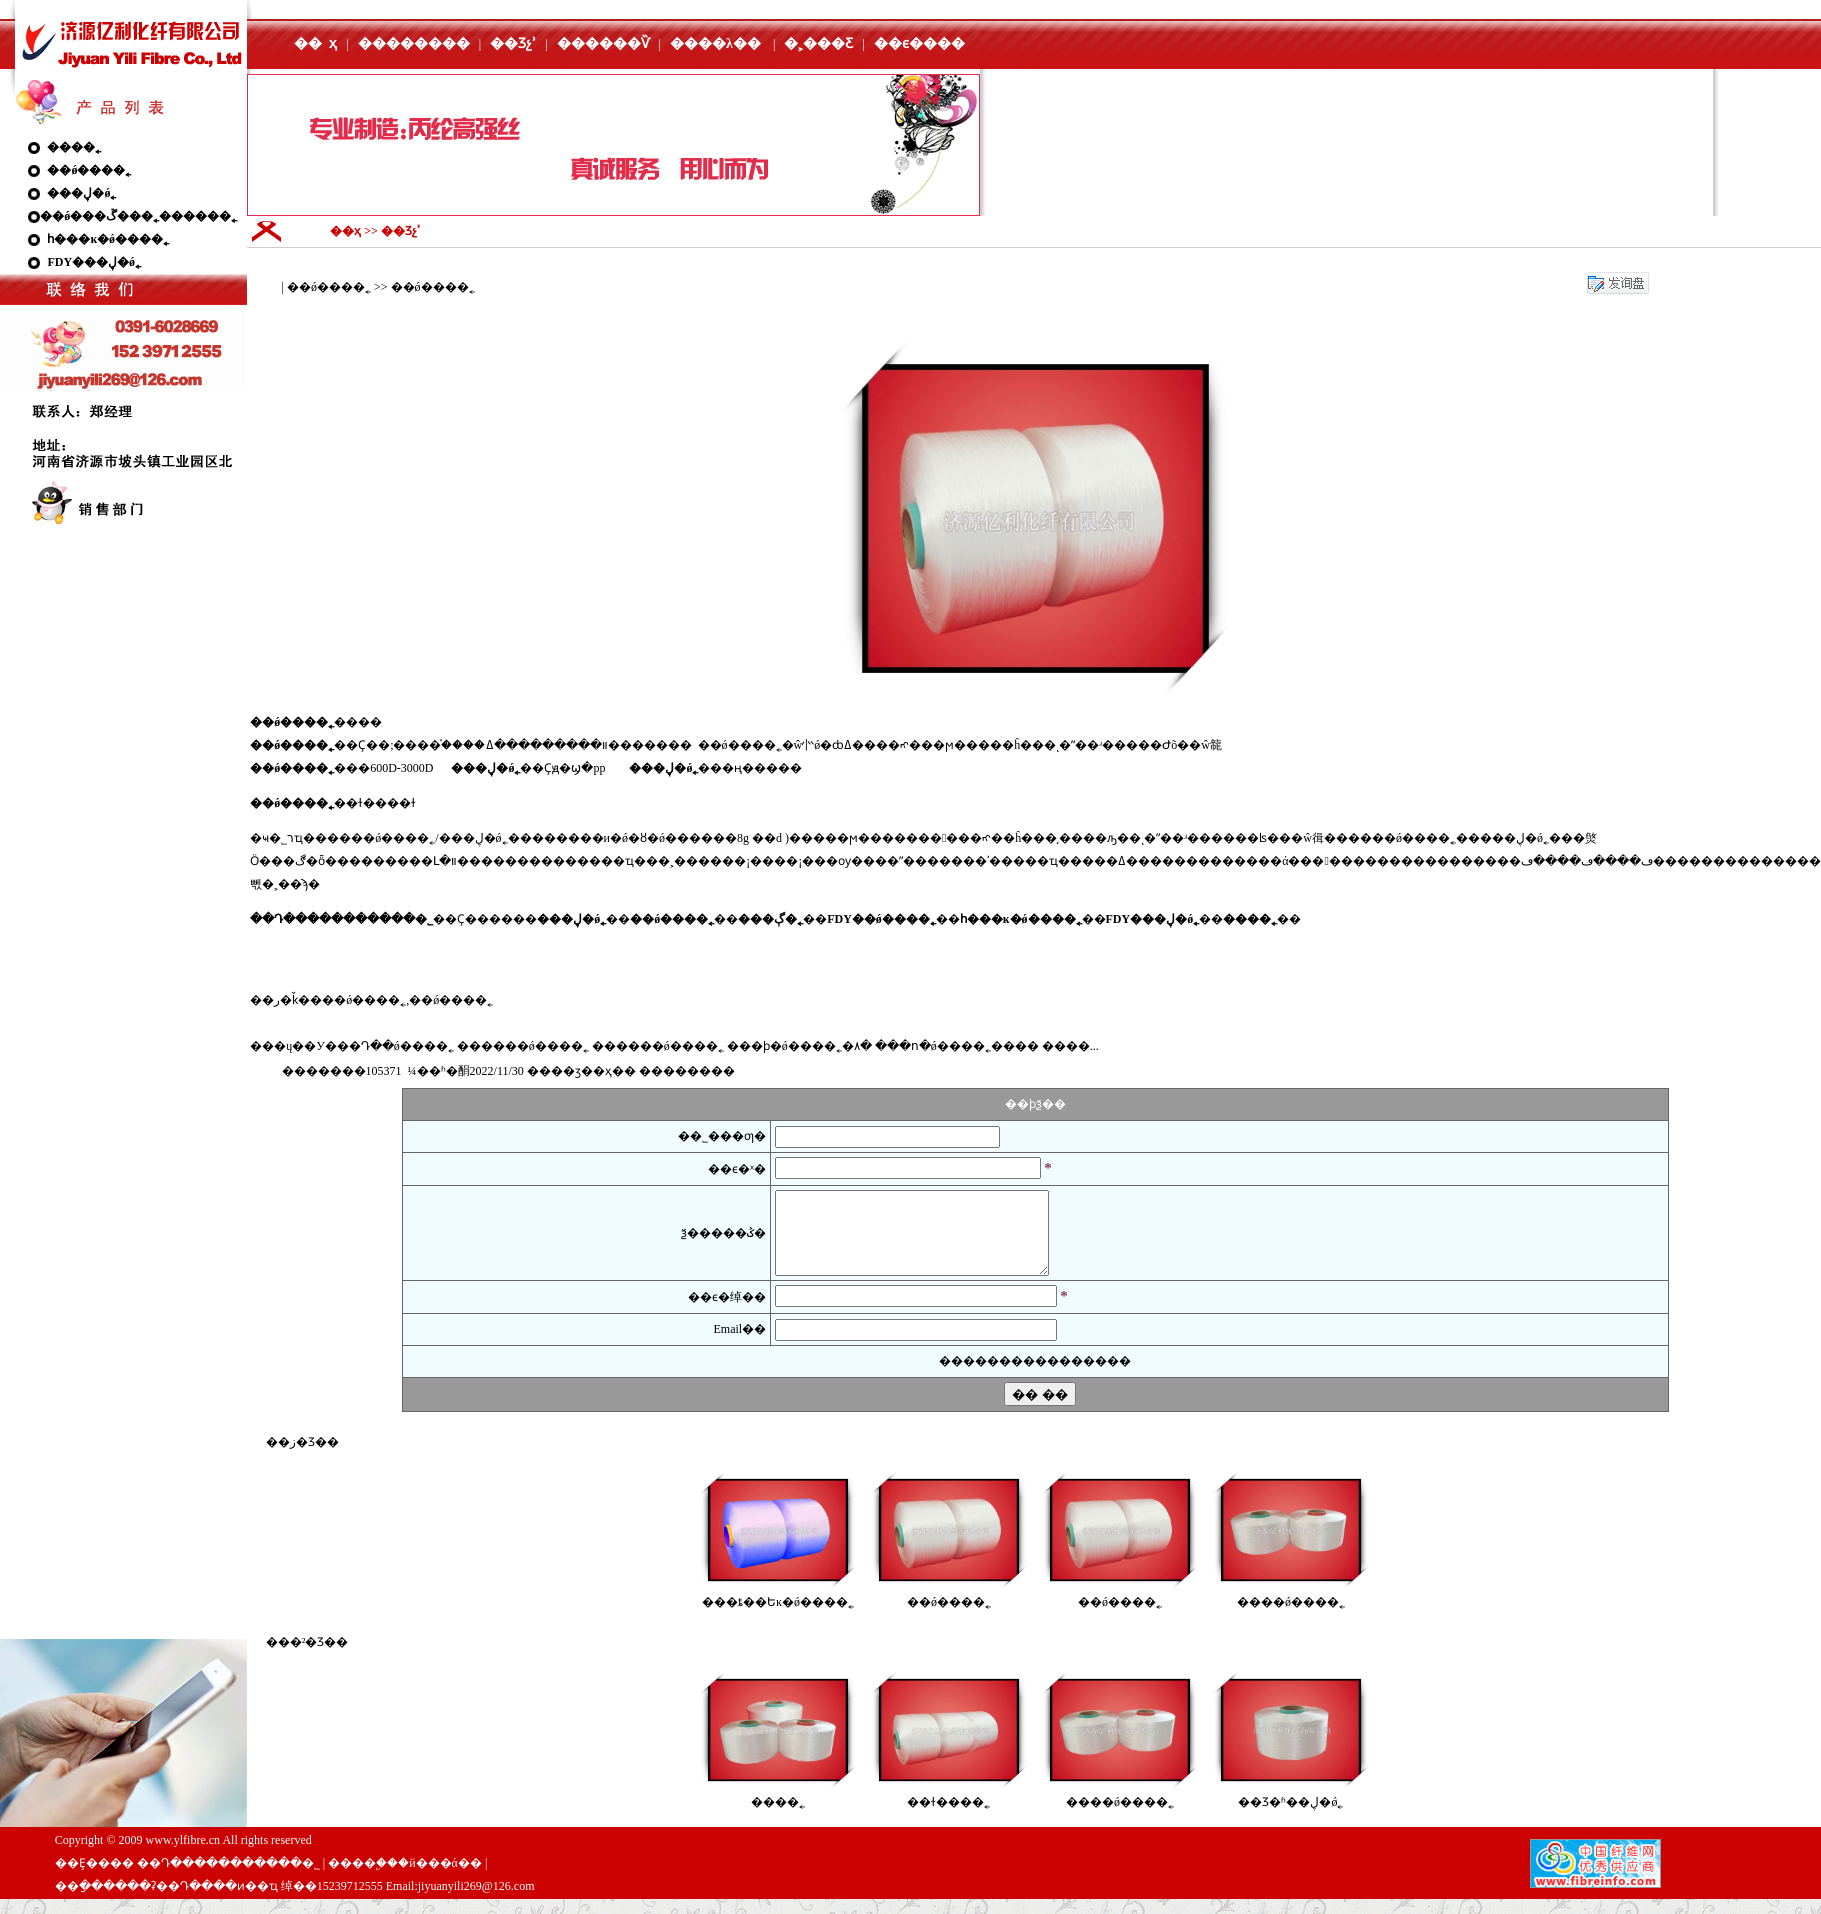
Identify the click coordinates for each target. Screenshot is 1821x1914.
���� (778, 768)
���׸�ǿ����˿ (1291, 1617)
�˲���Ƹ (818, 43)
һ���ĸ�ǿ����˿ (108, 239)
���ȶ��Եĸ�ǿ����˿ (778, 1617)
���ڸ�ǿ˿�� (1526, 838)
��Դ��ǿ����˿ (395, 1046)
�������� (414, 43)
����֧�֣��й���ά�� (405, 1878)
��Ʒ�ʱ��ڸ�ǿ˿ (1290, 1817)
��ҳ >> (355, 231)
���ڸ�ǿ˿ (81, 193)
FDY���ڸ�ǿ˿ (94, 262)
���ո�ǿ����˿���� (957, 1046)
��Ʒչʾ (513, 43)
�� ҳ (315, 43)
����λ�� (715, 43)
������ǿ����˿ (523, 1046)
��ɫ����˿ (948, 1817)
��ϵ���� (919, 43)
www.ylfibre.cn (183, 1855)
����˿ (74, 147)
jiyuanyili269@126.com (476, 1901)
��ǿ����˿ (89, 170)
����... (1070, 1046)
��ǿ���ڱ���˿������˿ (138, 216)
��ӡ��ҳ (581, 1071)
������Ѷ (603, 43)
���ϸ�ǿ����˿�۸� (799, 1046)
